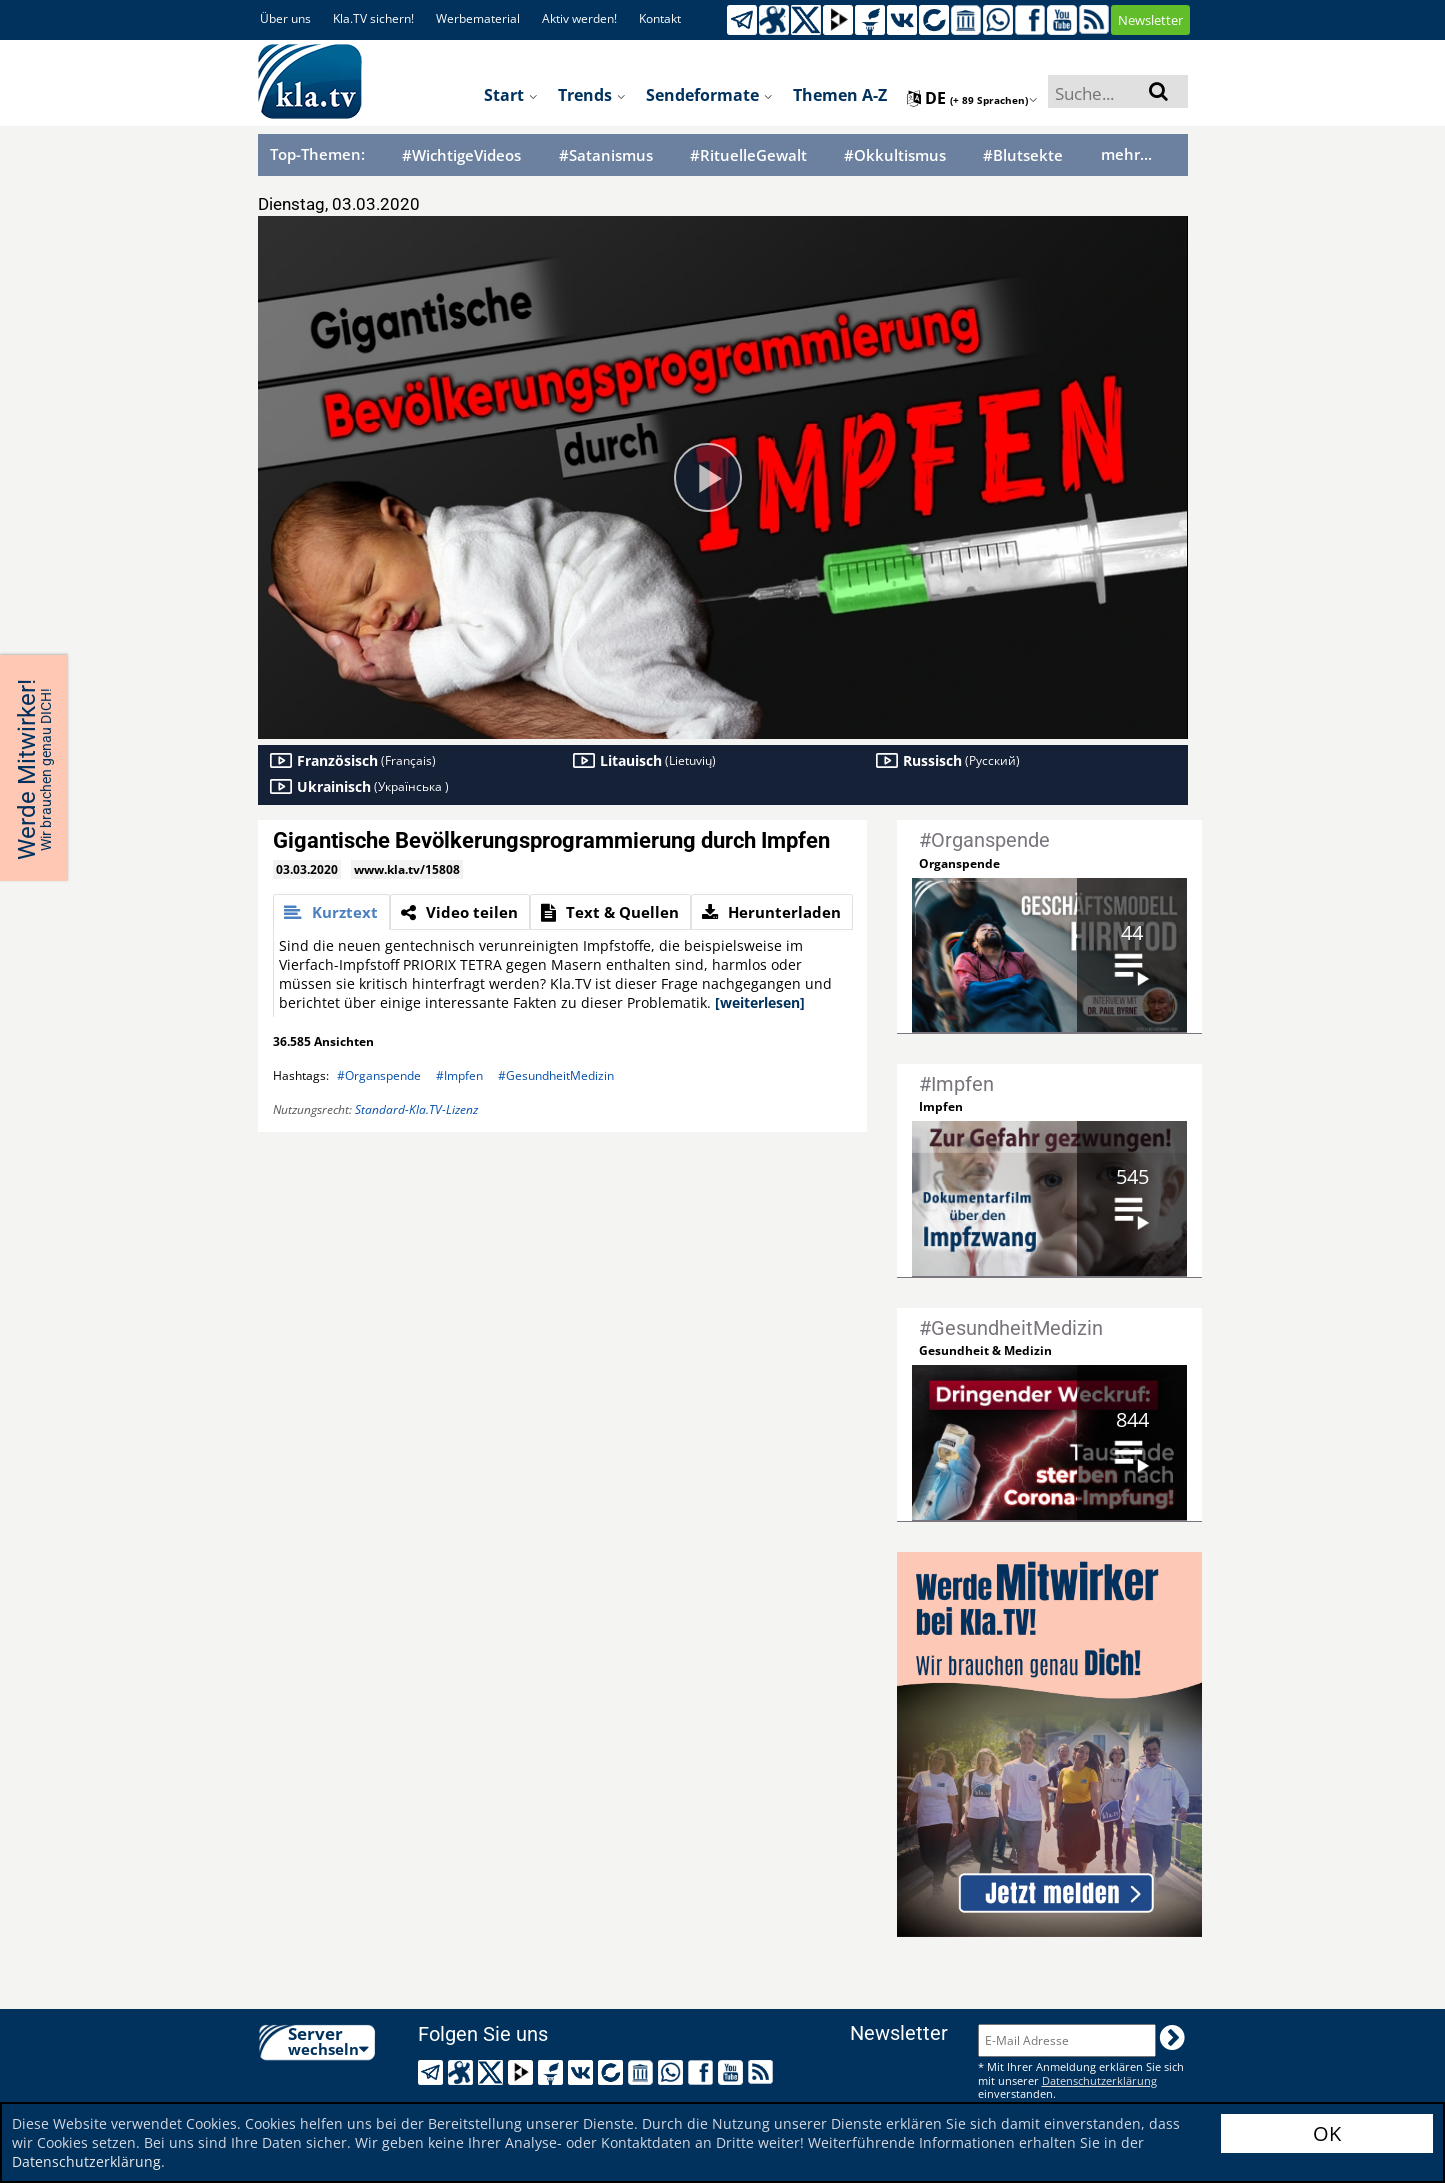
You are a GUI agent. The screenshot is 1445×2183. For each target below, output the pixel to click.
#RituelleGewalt (748, 155)
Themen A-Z (840, 95)
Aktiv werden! (579, 18)
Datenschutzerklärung (86, 2161)
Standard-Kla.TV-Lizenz (416, 1109)
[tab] (331, 912)
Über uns (285, 18)
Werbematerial (478, 18)
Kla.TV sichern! (373, 18)
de (972, 98)
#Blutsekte (1023, 155)
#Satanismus (606, 155)
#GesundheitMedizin (556, 1075)
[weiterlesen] (760, 1002)
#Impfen (459, 1075)
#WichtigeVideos (461, 155)
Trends (592, 95)
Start (511, 95)
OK (1327, 2133)
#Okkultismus (895, 155)
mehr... (1126, 154)
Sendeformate (709, 95)
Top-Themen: (317, 154)
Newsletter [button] (1150, 20)
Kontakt (660, 18)
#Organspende (379, 1075)
